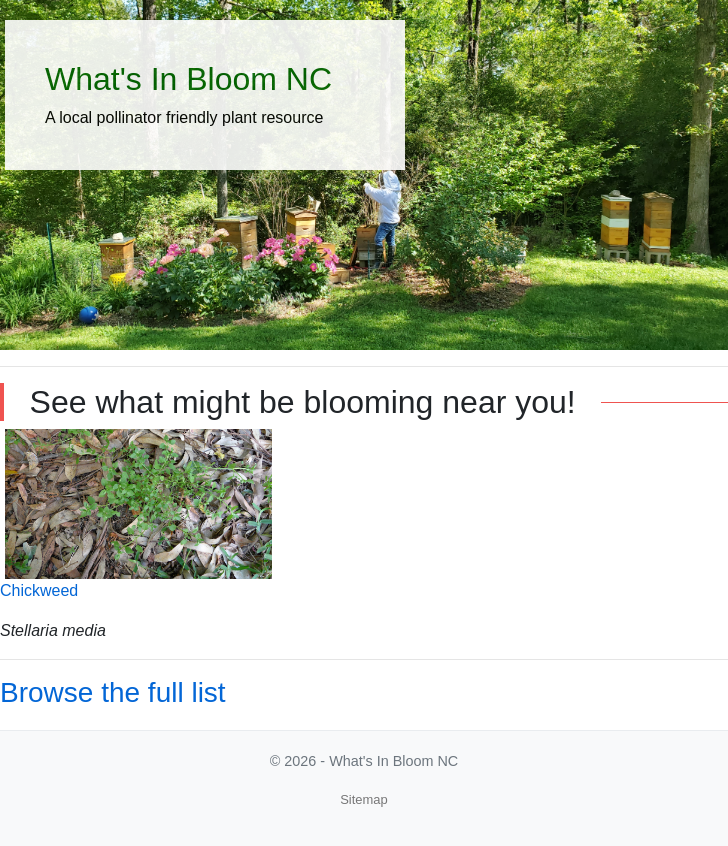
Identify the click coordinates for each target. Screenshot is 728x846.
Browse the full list (113, 692)
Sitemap (364, 799)
